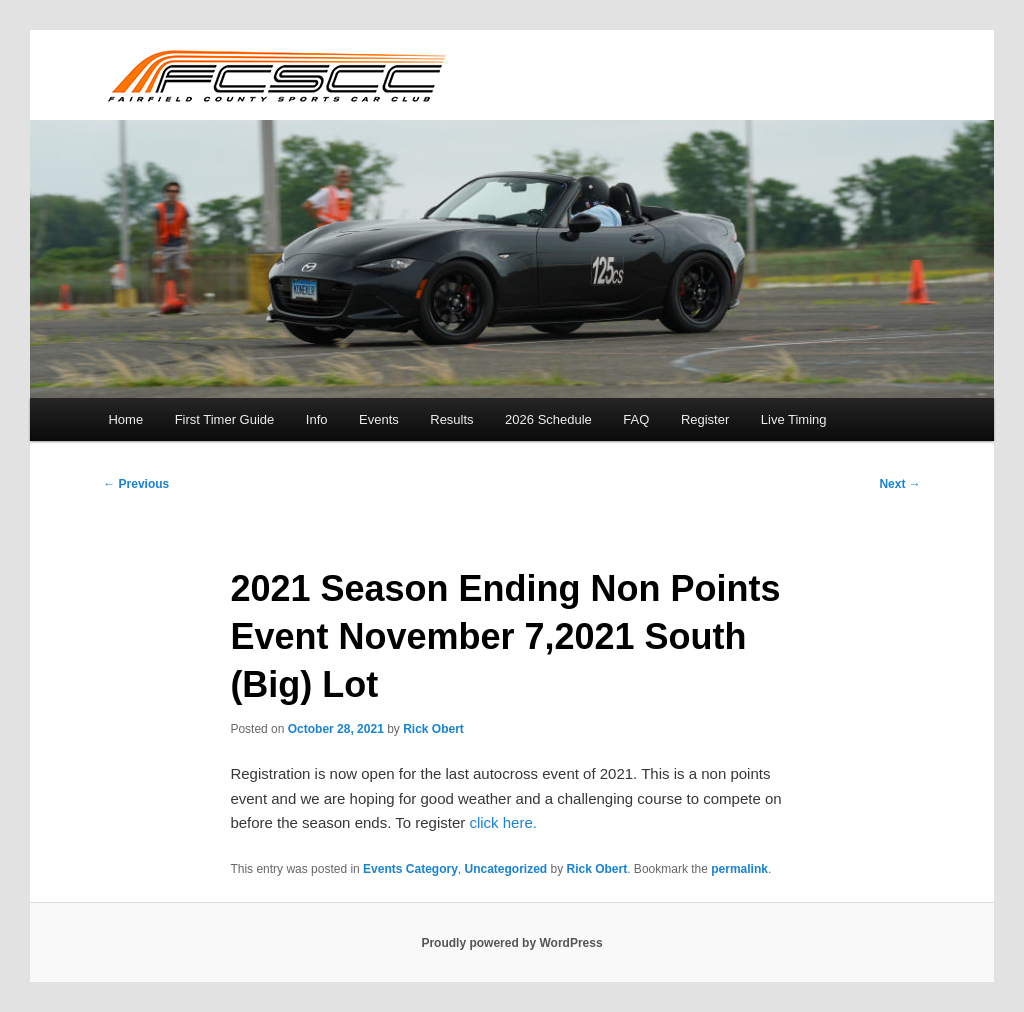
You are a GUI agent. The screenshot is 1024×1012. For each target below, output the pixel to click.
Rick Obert (433, 729)
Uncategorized (505, 869)
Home (125, 419)
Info (317, 419)
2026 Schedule (548, 419)
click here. (503, 822)
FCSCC (275, 75)
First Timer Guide (225, 419)
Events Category (410, 869)
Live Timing (794, 419)
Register (705, 419)
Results (451, 419)
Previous (136, 484)
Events (379, 419)
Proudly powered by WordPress (511, 943)
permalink (739, 869)
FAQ (636, 419)
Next (899, 484)
